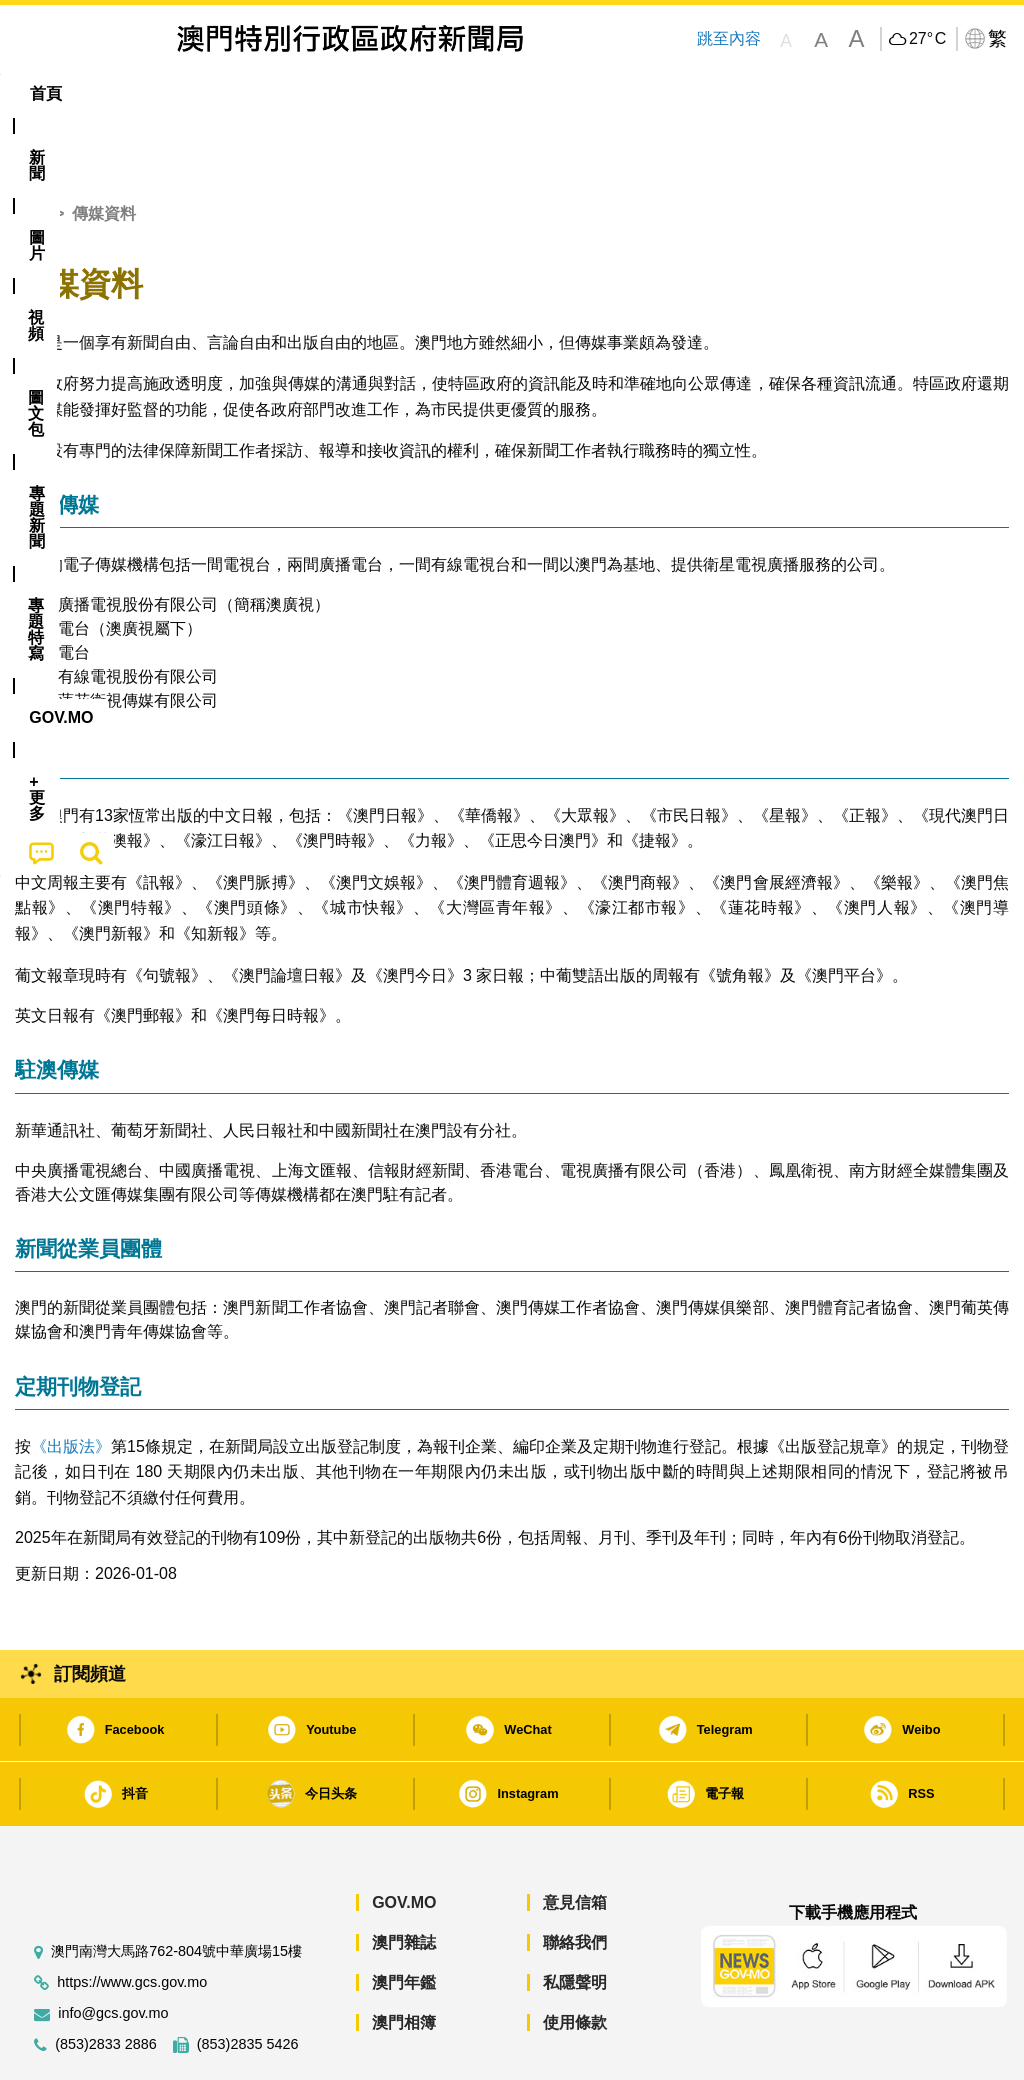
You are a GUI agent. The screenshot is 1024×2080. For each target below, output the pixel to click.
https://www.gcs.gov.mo (132, 1921)
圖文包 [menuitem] (344, 93)
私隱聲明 (575, 1921)
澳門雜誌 (404, 1881)
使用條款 (575, 1961)
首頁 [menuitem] (46, 93)
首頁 (31, 152)
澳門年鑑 (404, 1921)
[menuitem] (117, 94)
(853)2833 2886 (106, 1983)
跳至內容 (728, 38)
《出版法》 (71, 1385)
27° (927, 39)
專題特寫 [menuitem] (542, 93)
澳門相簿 (404, 1961)
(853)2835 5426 (248, 1983)
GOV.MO (404, 1841)
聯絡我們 (575, 1881)
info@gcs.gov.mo (113, 1952)
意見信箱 (575, 1841)
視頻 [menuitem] (265, 93)
